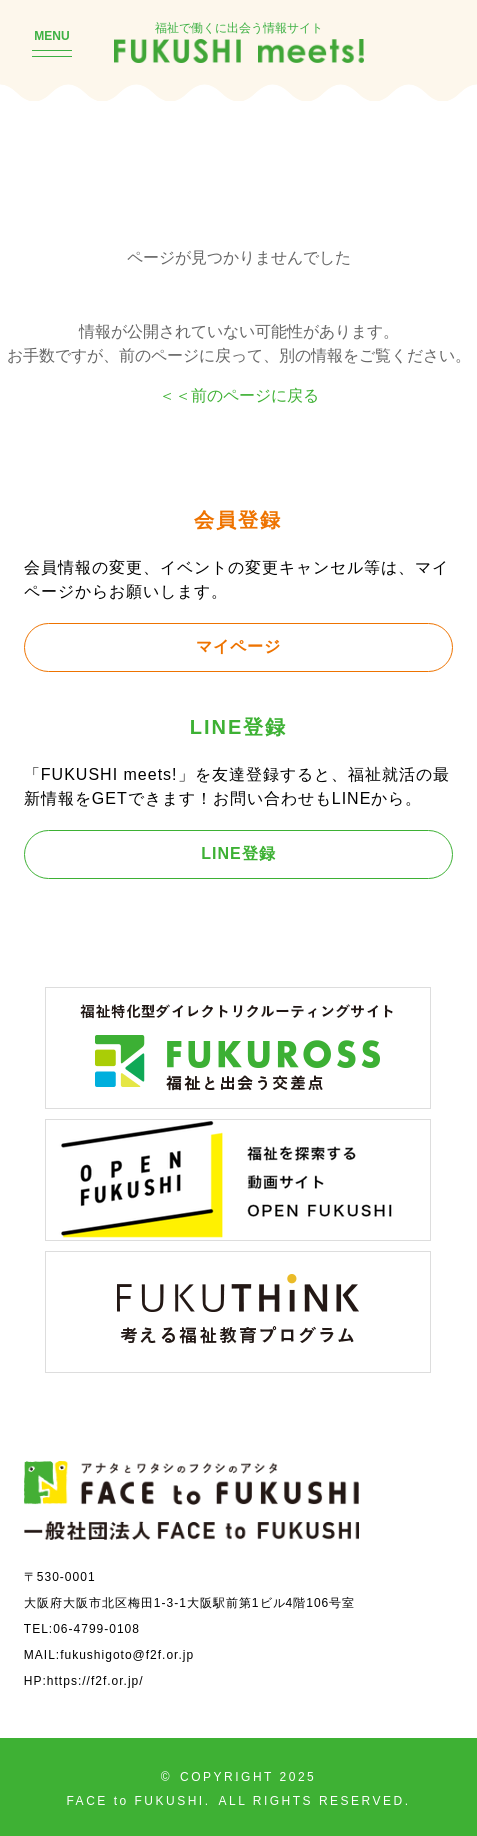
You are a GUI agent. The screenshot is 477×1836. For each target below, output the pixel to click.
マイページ (238, 646)
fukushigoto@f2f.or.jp (127, 1654)
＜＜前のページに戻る (239, 395)
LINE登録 (238, 853)
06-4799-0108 (96, 1628)
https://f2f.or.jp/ (95, 1680)
